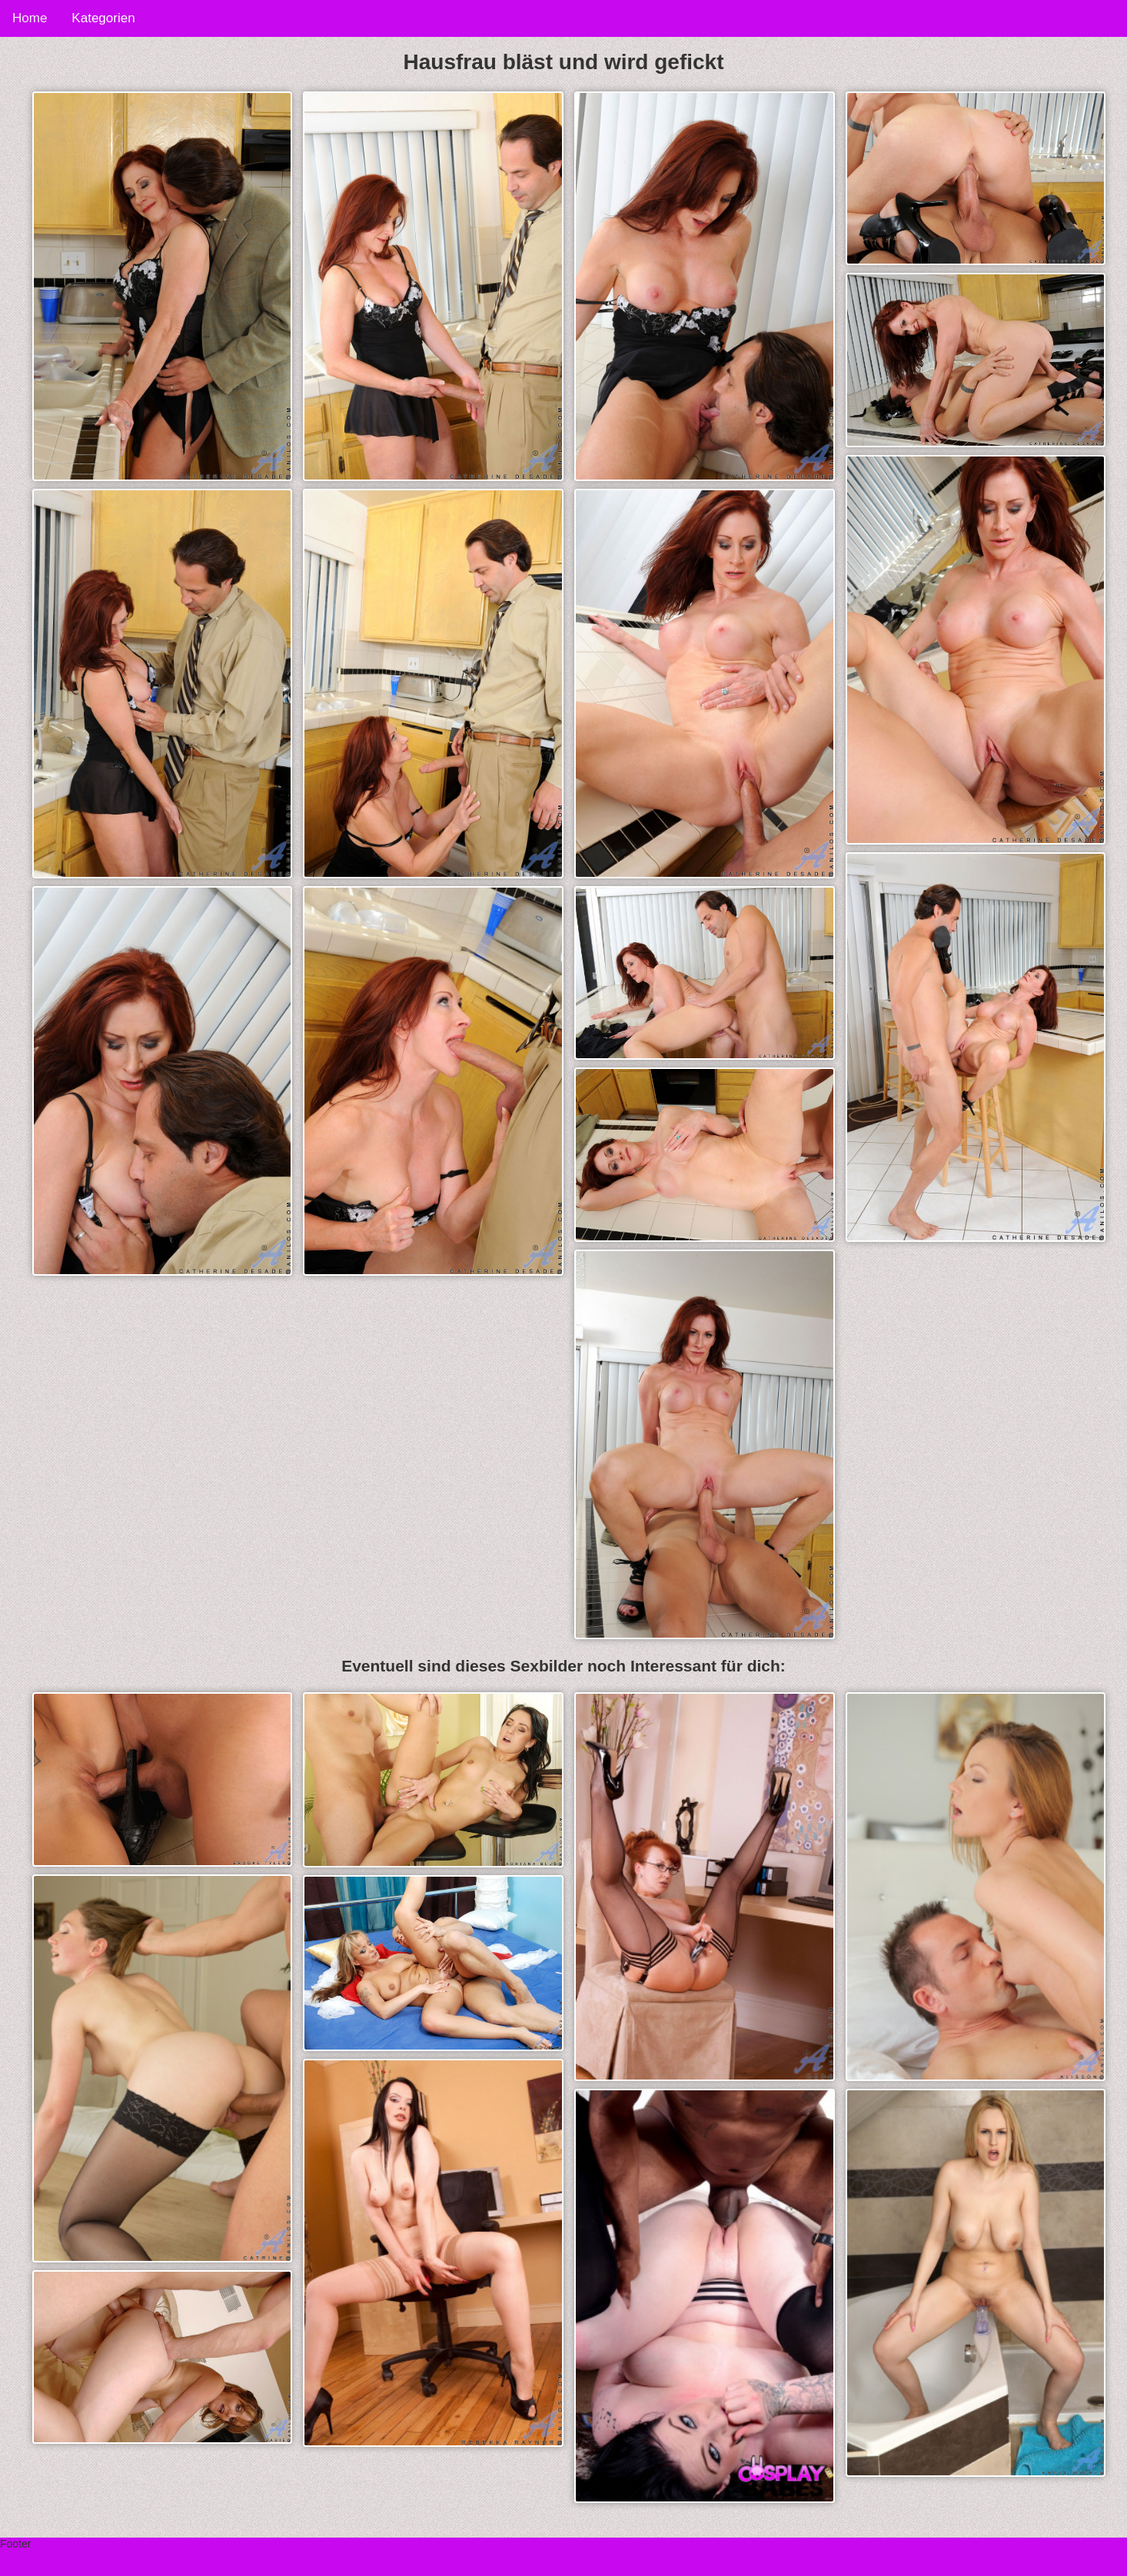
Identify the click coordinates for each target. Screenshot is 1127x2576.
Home (29, 18)
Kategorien (103, 18)
